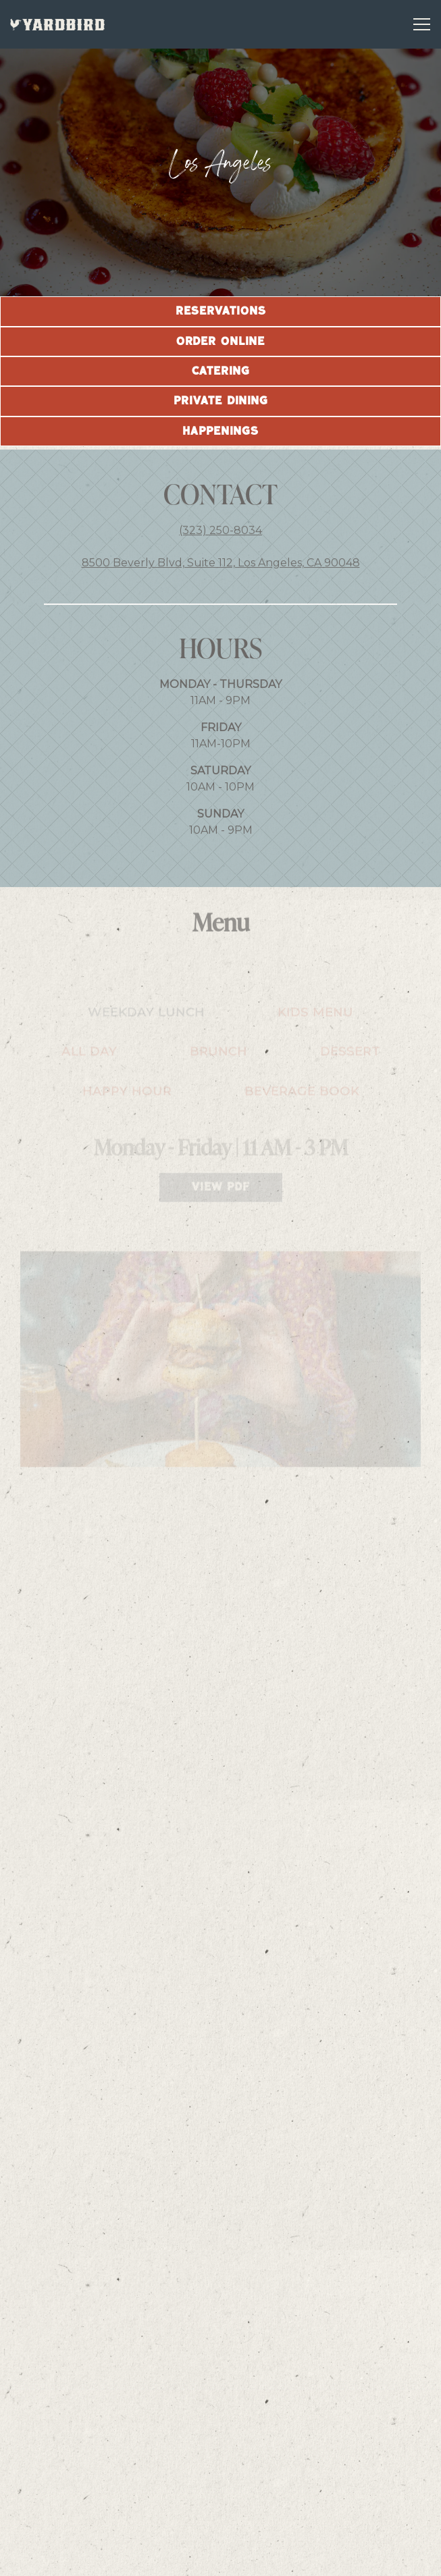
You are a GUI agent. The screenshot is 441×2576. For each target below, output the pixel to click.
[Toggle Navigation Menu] (422, 24)
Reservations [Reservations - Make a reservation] (221, 2524)
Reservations (221, 311)
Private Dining (221, 401)
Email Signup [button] (220, 2559)
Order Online (220, 341)
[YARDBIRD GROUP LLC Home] (57, 24)
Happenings (220, 431)
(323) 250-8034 (220, 534)
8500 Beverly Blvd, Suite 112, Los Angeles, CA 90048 (221, 566)
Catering (221, 371)
